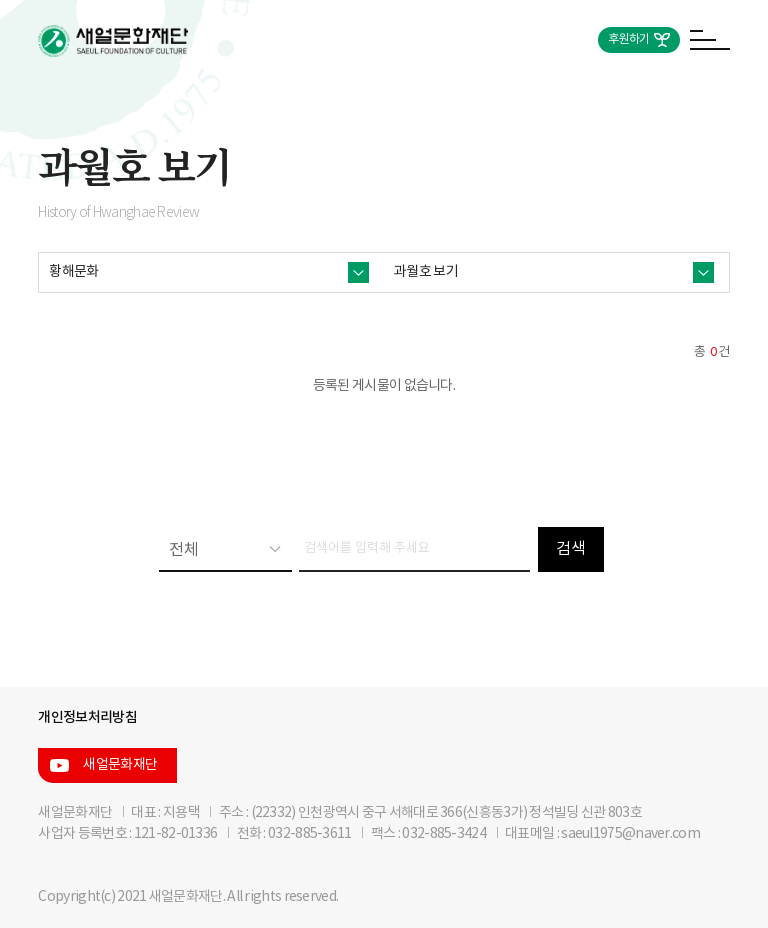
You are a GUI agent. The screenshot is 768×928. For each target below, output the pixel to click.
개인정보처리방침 (87, 717)
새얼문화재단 (120, 765)
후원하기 (628, 39)
